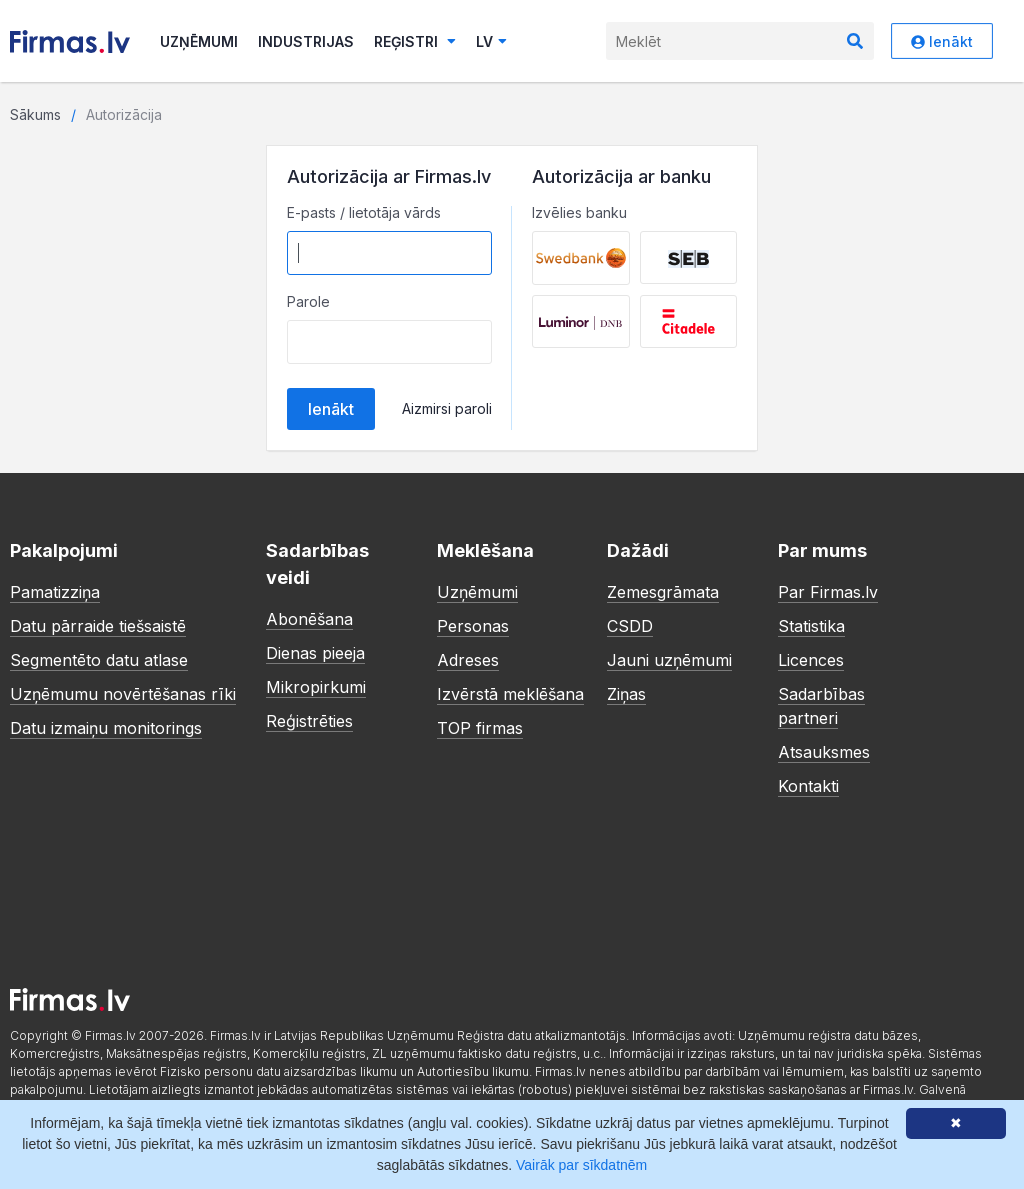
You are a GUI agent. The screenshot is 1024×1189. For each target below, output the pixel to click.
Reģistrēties (309, 721)
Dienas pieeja (315, 653)
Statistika (811, 626)
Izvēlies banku (579, 212)
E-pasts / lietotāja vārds (364, 212)
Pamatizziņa (55, 592)
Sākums (35, 114)
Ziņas (626, 694)
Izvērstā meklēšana (510, 694)
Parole (308, 301)
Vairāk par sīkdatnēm (581, 1165)
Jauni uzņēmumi (669, 660)
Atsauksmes (824, 752)
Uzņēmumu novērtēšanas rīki (123, 694)
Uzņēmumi (199, 41)
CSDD (630, 626)
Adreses (468, 660)
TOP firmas (480, 728)
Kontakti (808, 786)
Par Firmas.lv (828, 592)
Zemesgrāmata (663, 592)
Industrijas (306, 41)
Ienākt (942, 41)
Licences (811, 660)
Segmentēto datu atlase (99, 660)
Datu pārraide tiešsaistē (98, 626)
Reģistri (415, 41)
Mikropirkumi (316, 687)
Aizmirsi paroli (447, 408)
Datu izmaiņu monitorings (106, 728)
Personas (473, 626)
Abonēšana (309, 619)
